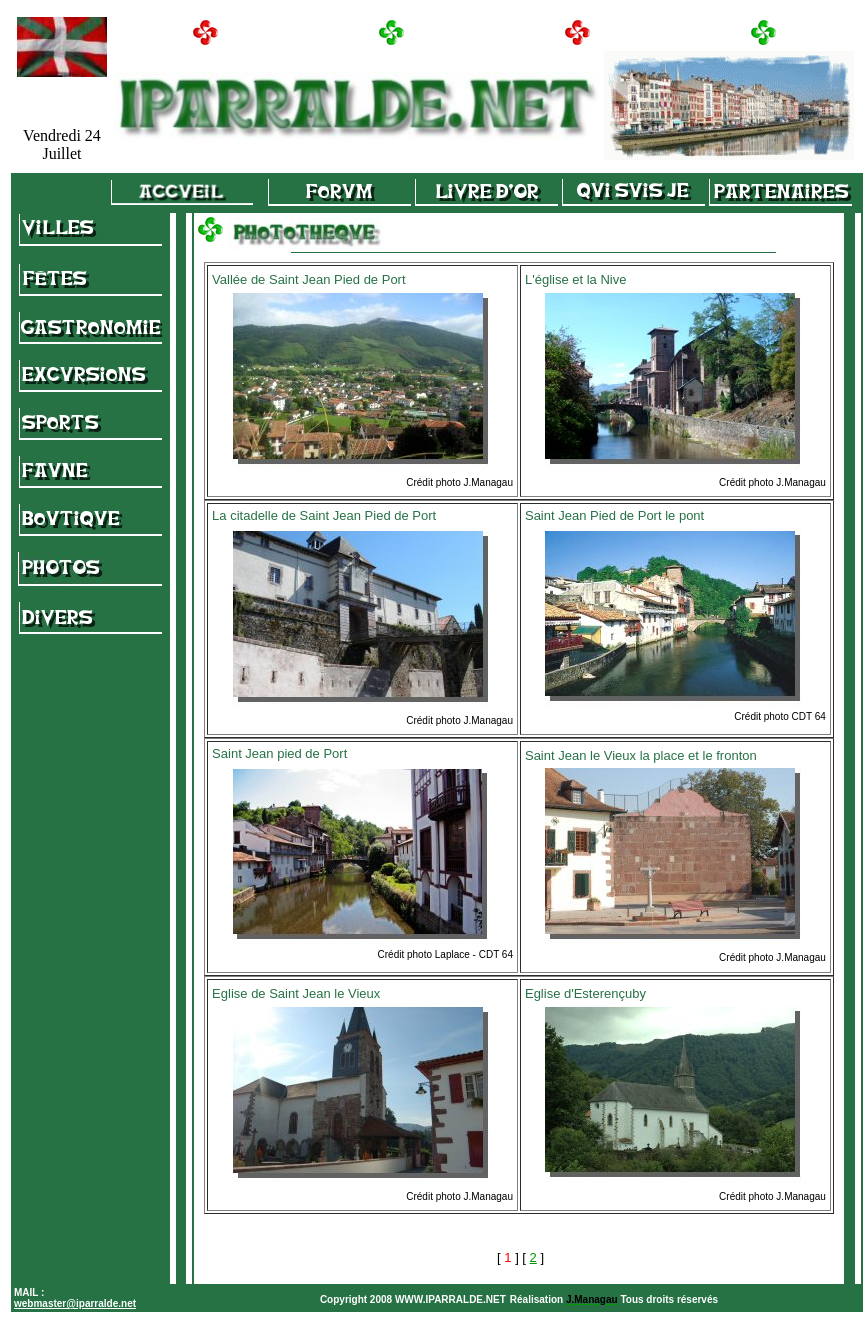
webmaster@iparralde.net (75, 1303)
